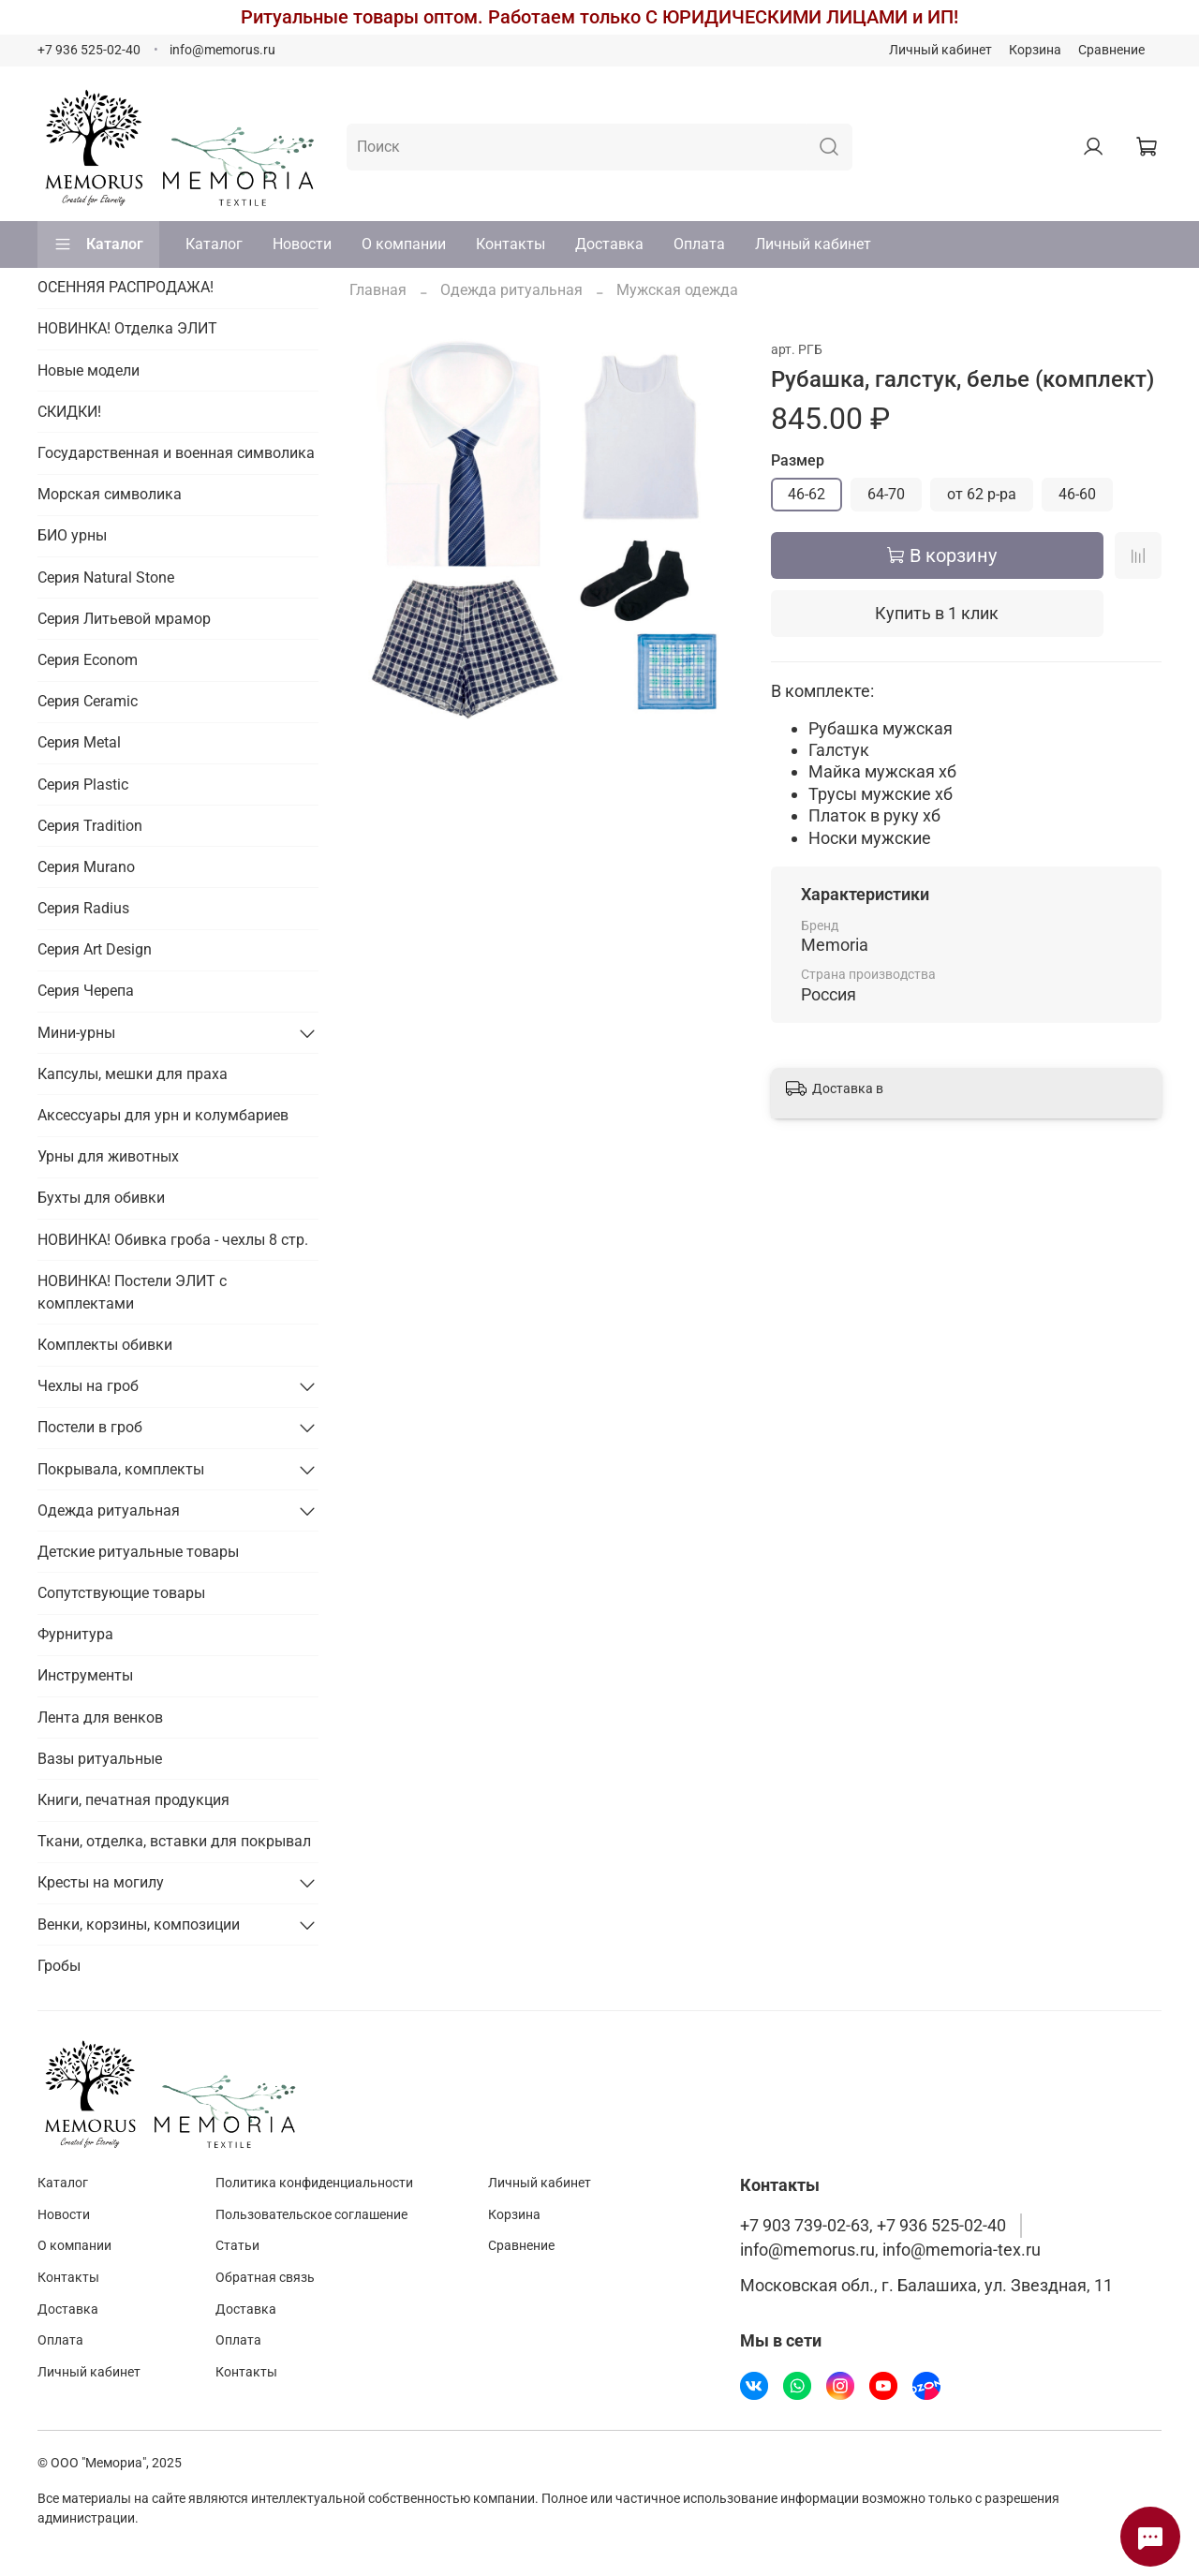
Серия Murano (86, 867)
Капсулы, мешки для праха (132, 1074)
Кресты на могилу (100, 1882)
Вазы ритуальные (99, 1759)
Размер (797, 460)
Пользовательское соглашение (311, 2215)
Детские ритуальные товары (138, 1552)
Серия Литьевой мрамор (124, 619)
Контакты (510, 244)
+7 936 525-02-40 (89, 50)
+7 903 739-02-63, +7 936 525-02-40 (873, 2225)
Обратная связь (265, 2278)
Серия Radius (83, 908)
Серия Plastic (82, 784)
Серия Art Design (94, 949)
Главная (378, 290)
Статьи (237, 2246)
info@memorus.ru (222, 50)
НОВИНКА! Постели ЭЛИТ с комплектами (132, 1292)
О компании (404, 244)
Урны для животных (108, 1156)
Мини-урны (76, 1033)
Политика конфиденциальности (314, 2183)
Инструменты (85, 1675)
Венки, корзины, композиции (138, 1924)
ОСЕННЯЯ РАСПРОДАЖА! (125, 287)
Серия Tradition (89, 826)
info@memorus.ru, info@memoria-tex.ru (890, 2250)
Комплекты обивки (104, 1345)
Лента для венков (100, 1717)
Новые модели (88, 370)
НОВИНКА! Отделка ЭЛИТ (127, 328)
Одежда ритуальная (511, 290)
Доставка (609, 244)
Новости (302, 244)
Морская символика (109, 494)
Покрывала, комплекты (120, 1469)
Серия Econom (87, 660)
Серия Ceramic (87, 701)
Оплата (699, 244)
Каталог (98, 244)
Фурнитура (75, 1634)
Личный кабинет (940, 50)
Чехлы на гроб (88, 1386)
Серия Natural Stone (105, 577)
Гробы (59, 1966)
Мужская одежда (677, 290)
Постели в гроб (89, 1427)
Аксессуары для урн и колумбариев (163, 1115)
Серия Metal (79, 742)
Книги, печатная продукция (133, 1800)
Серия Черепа (85, 990)
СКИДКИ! (69, 412)
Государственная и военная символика (176, 453)
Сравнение (1111, 50)
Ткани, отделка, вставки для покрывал (174, 1841)
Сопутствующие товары (121, 1593)
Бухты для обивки (101, 1198)
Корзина (1035, 50)
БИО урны (72, 535)
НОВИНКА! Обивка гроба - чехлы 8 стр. (172, 1240)
